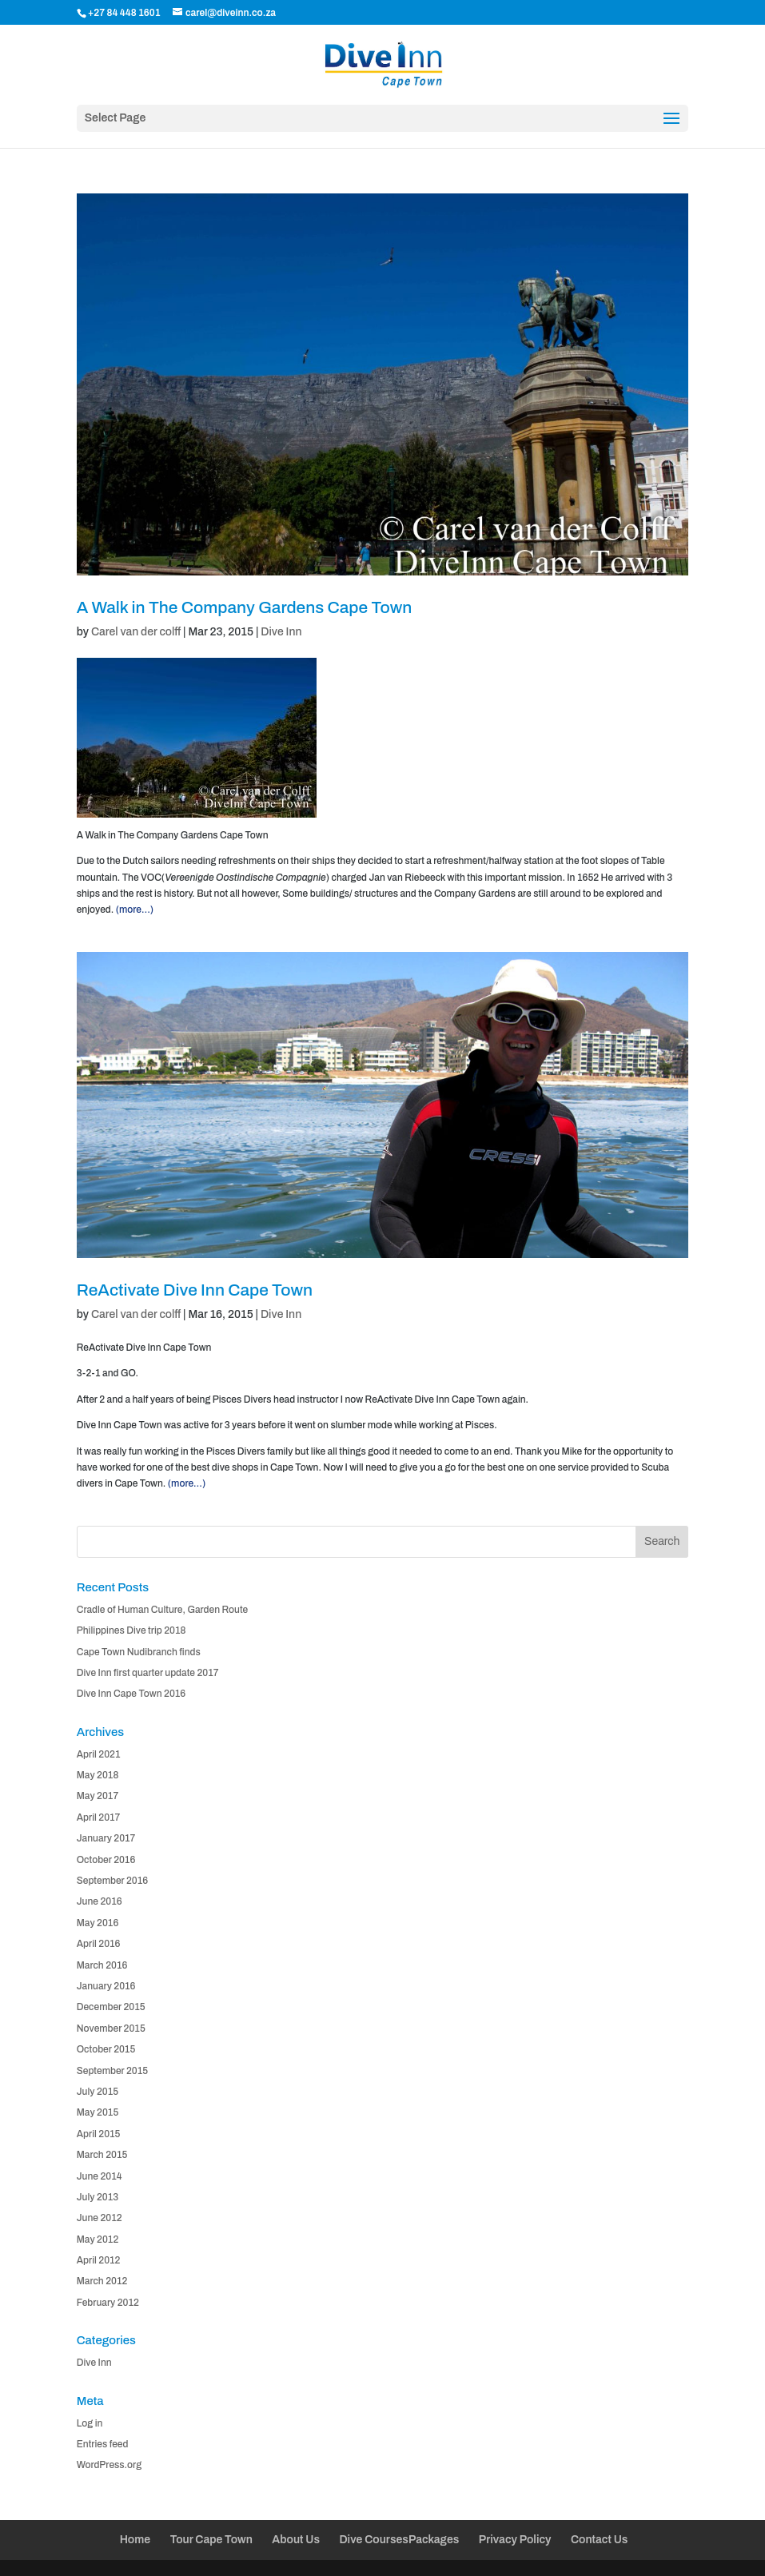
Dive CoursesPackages (399, 2540)
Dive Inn (281, 632)
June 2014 (99, 2176)
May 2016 (98, 1923)
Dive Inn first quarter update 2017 (148, 1672)
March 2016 (102, 1965)
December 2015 (111, 2007)
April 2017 (99, 1817)
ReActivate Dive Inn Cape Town (195, 1290)
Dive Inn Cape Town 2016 (131, 1693)
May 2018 (98, 1775)
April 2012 (99, 2260)
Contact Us (599, 2540)
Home (135, 2540)
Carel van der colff (136, 632)
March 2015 (102, 2154)
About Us (296, 2540)
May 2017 (97, 1796)
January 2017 (106, 1838)
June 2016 (99, 1901)
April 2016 (99, 1943)
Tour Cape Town (211, 2540)
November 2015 (111, 2028)
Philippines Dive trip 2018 (131, 1630)
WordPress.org (109, 2464)
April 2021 (99, 1754)
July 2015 (97, 2091)
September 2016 (112, 1880)
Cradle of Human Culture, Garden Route (163, 1609)
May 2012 (98, 2239)
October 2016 (106, 1859)
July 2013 (97, 2197)
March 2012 (102, 2281)
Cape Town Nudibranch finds (139, 1652)
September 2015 (112, 2070)
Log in (90, 2423)
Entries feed (103, 2444)
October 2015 (106, 2049)
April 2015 (99, 2134)
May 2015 (98, 2112)
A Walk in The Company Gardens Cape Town (244, 607)
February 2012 (108, 2302)
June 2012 (99, 2218)
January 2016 (106, 1986)
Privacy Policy (515, 2540)
